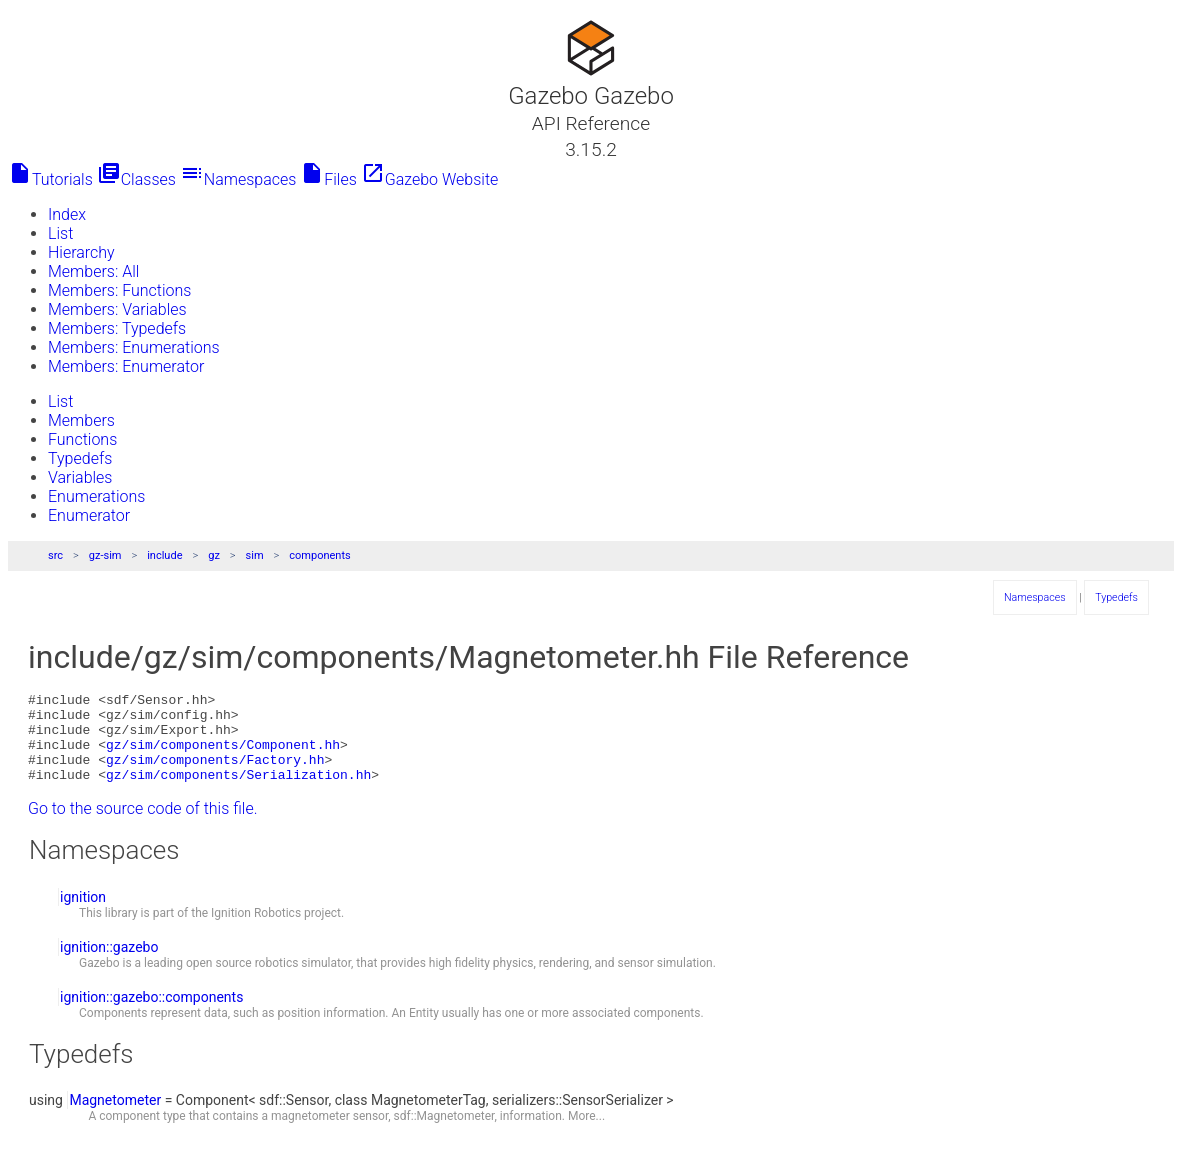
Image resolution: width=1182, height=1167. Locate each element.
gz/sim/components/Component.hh (223, 756)
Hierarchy (81, 252)
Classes (136, 179)
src (55, 555)
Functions (82, 439)
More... (586, 1134)
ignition (83, 915)
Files (328, 179)
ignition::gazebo (109, 965)
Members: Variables (117, 309)
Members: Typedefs (117, 328)
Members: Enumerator (126, 366)
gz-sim (105, 555)
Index (67, 214)
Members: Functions (119, 290)
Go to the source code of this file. (143, 826)
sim (255, 555)
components (319, 555)
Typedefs (80, 458)
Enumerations (96, 496)
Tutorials (50, 179)
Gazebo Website (430, 179)
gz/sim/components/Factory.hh (215, 774)
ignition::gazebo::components (151, 1015)
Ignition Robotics (256, 931)
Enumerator (89, 515)
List (60, 233)
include (164, 555)
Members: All (93, 271)
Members (81, 420)
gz (214, 555)
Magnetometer (115, 1118)
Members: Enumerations (134, 347)
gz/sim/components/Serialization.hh (238, 792)
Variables (80, 477)
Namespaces (238, 179)
